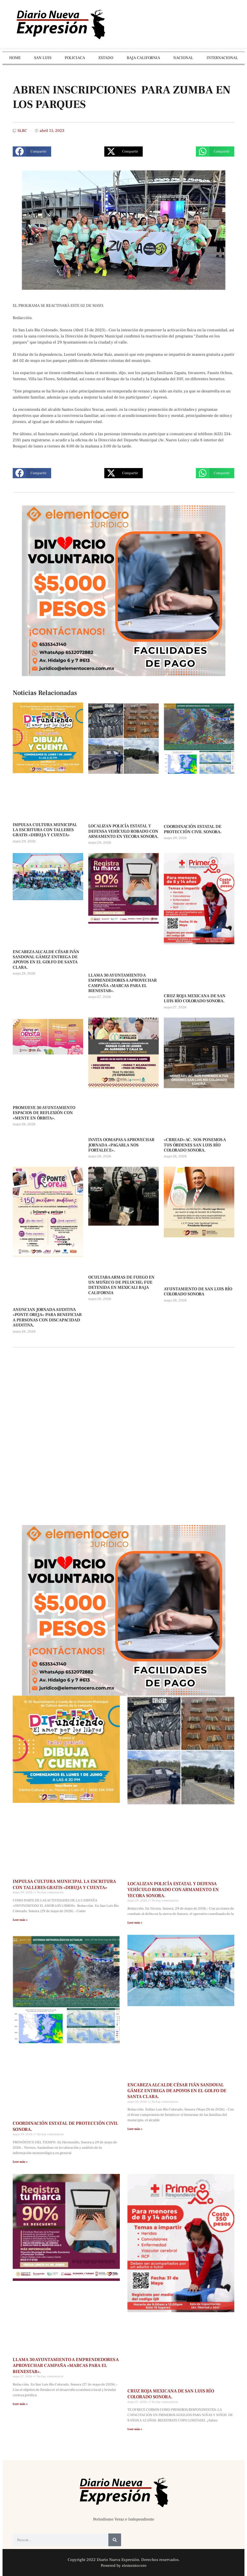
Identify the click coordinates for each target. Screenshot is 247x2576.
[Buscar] (114, 2539)
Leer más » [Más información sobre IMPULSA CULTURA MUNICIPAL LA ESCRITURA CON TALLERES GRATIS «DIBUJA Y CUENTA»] (20, 1920)
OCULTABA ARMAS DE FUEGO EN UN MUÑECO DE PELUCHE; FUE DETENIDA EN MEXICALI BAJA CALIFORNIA (121, 1285)
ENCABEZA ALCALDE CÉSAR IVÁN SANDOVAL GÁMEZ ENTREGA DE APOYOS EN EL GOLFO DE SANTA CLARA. (46, 959)
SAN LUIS (42, 57)
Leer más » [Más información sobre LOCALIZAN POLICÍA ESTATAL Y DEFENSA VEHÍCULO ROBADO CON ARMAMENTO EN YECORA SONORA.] (134, 1923)
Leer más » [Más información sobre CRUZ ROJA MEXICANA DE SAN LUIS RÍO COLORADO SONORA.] (134, 2429)
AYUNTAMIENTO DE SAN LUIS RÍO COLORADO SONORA (198, 1291)
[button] (32, 151)
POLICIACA (75, 57)
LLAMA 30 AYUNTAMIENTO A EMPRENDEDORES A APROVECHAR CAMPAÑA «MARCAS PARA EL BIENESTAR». (122, 983)
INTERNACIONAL (222, 57)
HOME (15, 57)
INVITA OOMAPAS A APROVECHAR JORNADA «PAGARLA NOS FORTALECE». (121, 1145)
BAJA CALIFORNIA (143, 57)
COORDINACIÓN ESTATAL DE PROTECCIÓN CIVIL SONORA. (193, 829)
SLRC (22, 130)
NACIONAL (183, 57)
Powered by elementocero (124, 2565)
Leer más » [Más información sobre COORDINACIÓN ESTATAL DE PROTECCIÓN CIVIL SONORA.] (20, 2162)
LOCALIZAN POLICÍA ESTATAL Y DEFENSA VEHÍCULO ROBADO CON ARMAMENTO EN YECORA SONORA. (123, 831)
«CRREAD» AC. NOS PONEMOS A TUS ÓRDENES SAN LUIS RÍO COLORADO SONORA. (195, 1145)
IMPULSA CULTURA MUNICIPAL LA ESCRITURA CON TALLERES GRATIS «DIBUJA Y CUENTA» (45, 830)
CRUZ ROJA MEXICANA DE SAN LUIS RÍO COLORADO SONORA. (194, 998)
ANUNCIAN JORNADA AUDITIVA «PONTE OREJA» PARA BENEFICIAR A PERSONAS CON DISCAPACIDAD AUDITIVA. (47, 1317)
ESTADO (105, 57)
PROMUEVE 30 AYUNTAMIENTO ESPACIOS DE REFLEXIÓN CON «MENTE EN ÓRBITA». (44, 1113)
